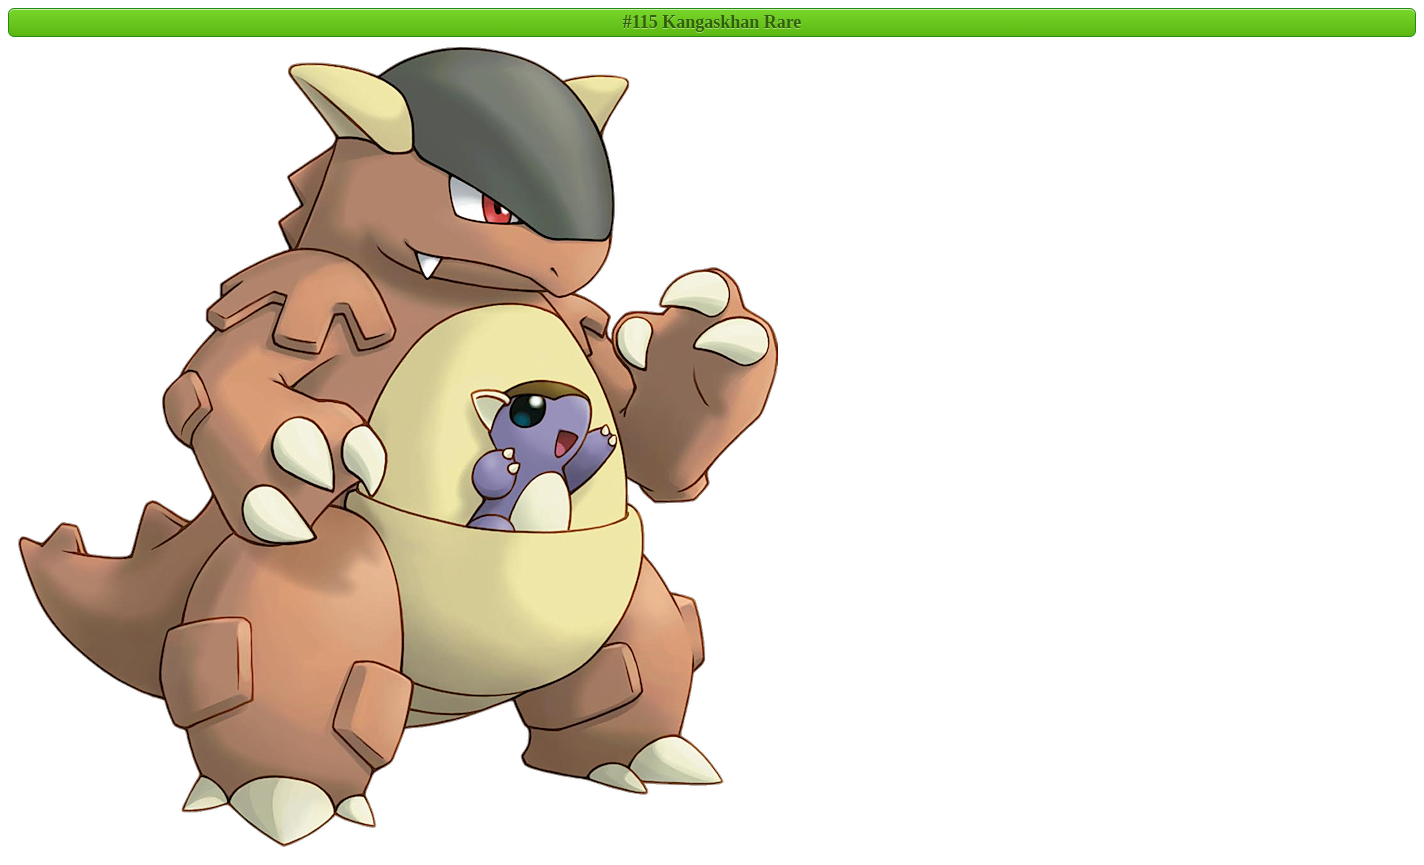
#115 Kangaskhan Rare (712, 22)
